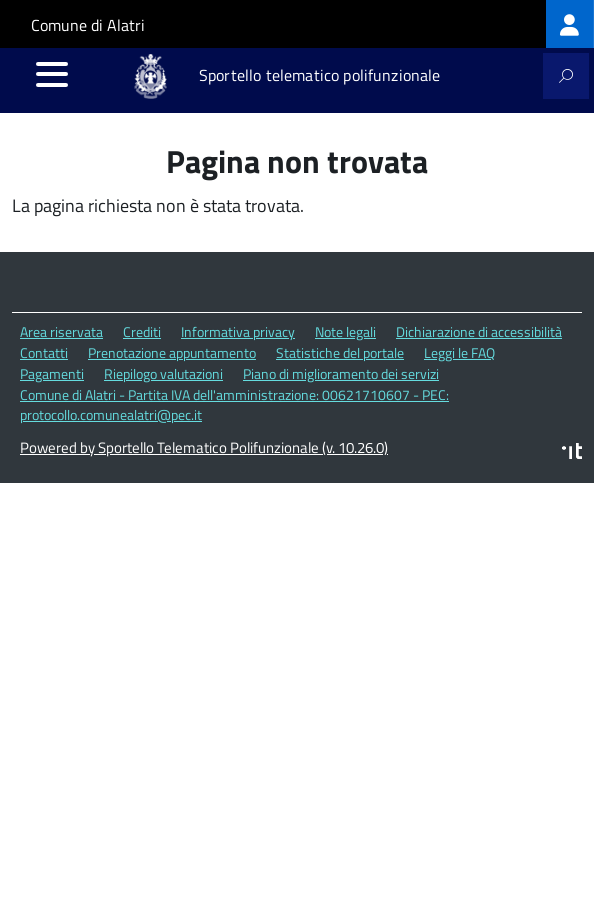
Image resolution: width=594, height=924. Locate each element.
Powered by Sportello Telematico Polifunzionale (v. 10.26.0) (204, 447)
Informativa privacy (238, 331)
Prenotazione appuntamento (172, 352)
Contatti (44, 352)
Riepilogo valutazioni (163, 373)
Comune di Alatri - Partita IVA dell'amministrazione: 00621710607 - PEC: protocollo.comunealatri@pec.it (234, 405)
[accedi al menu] (52, 74)
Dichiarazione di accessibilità (479, 331)
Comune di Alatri (88, 25)
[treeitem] (570, 24)
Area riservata (61, 331)
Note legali (345, 331)
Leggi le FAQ (459, 352)
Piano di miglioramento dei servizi (341, 373)
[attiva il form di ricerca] (566, 76)
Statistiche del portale (340, 352)
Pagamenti (52, 373)
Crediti (142, 331)
